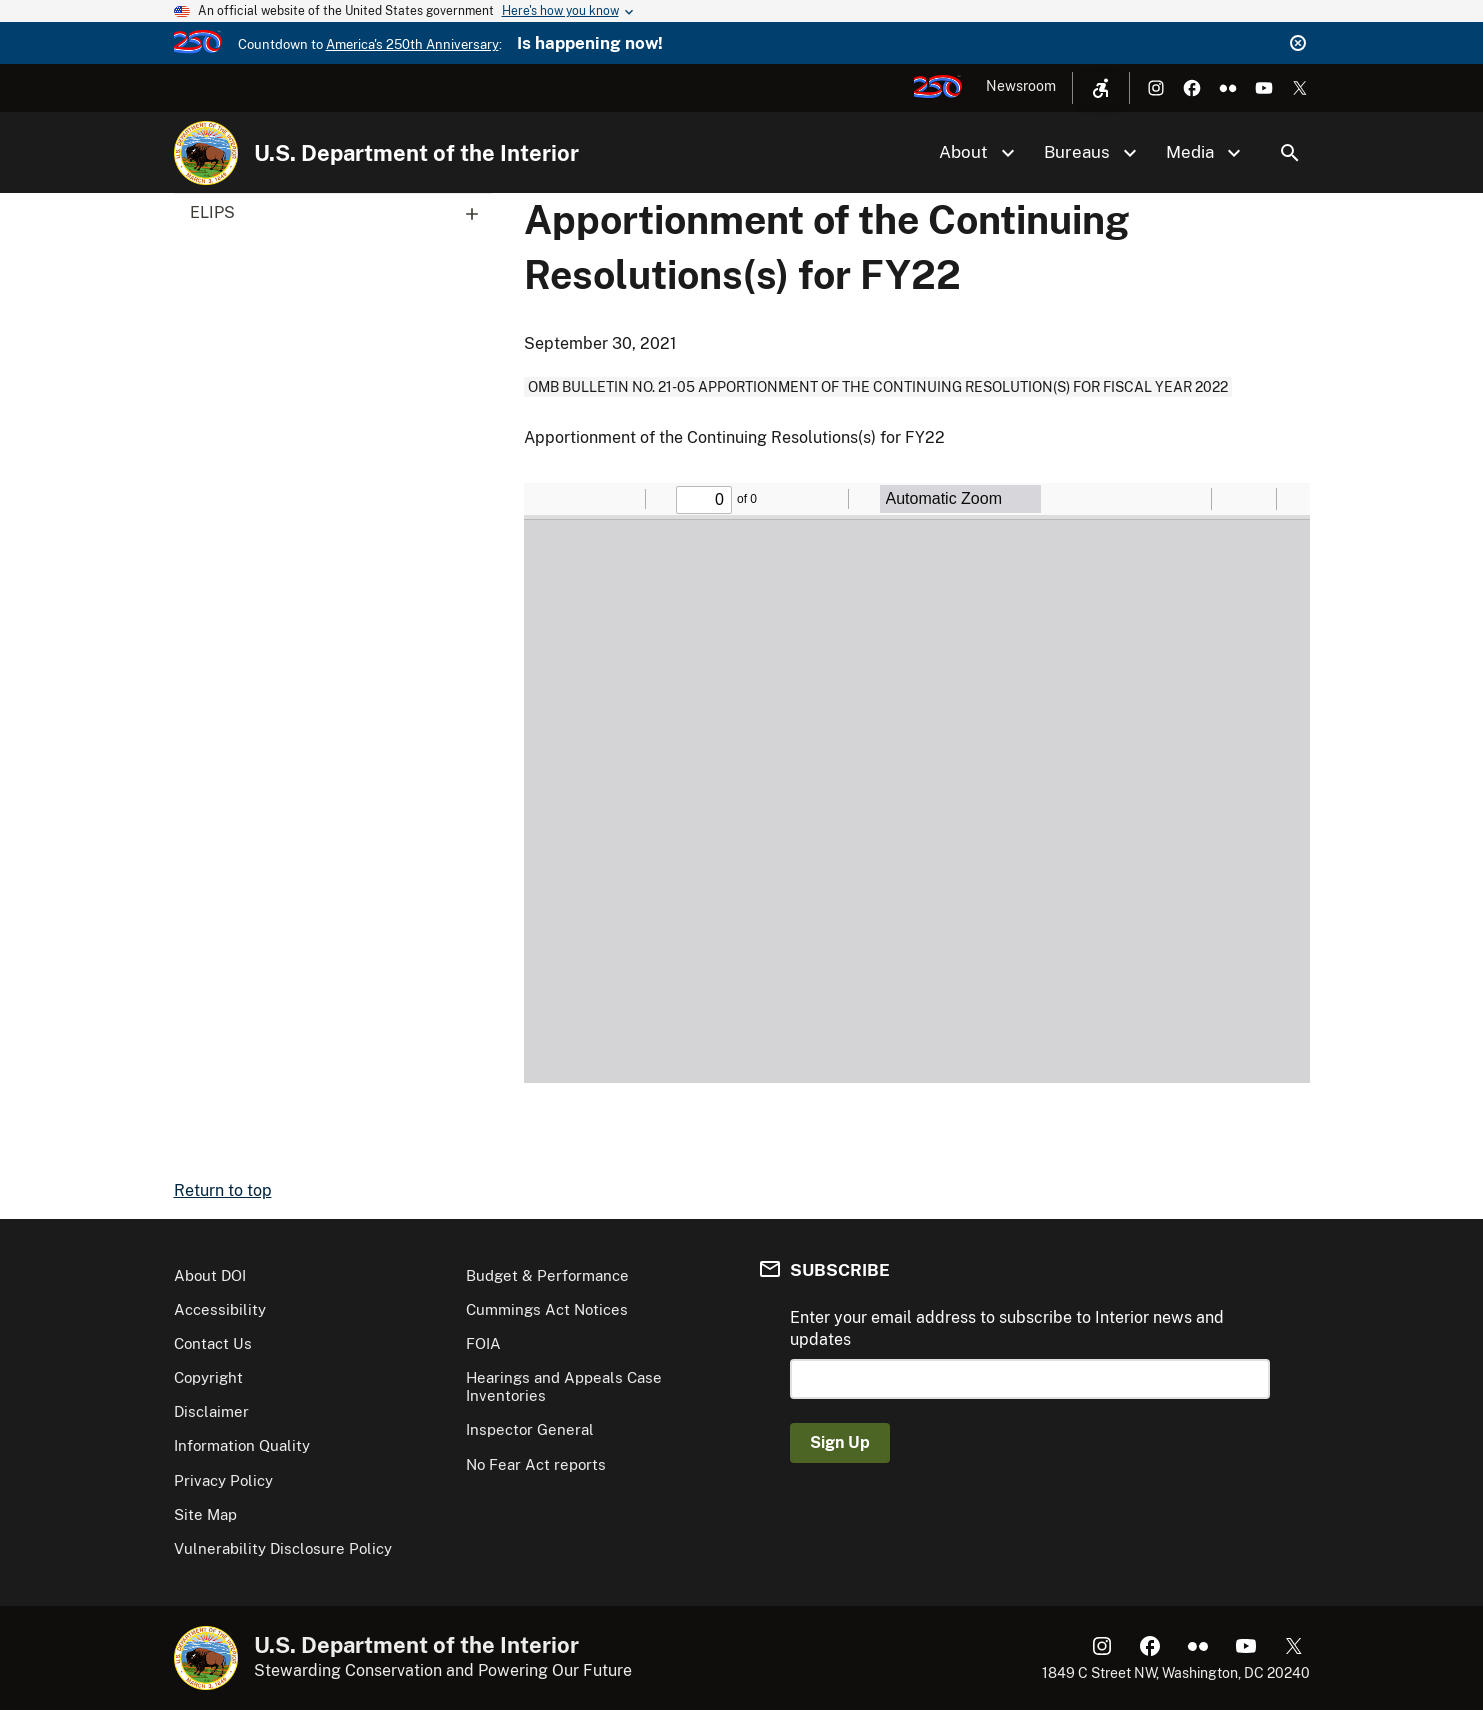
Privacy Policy (223, 1480)
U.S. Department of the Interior (416, 153)
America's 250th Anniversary (412, 44)
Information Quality (242, 1445)
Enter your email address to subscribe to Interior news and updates (1007, 1328)
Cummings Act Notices (547, 1309)
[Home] (206, 153)
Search (1290, 153)
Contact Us (213, 1343)
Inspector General (530, 1429)
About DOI (210, 1275)
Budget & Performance (547, 1275)
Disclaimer (211, 1411)
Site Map (205, 1514)
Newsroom (1021, 86)
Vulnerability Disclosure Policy (283, 1548)
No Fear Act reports (536, 1464)
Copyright (208, 1377)
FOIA (483, 1343)
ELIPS (341, 213)
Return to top (223, 1190)
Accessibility (220, 1309)
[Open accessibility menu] (1101, 88)
